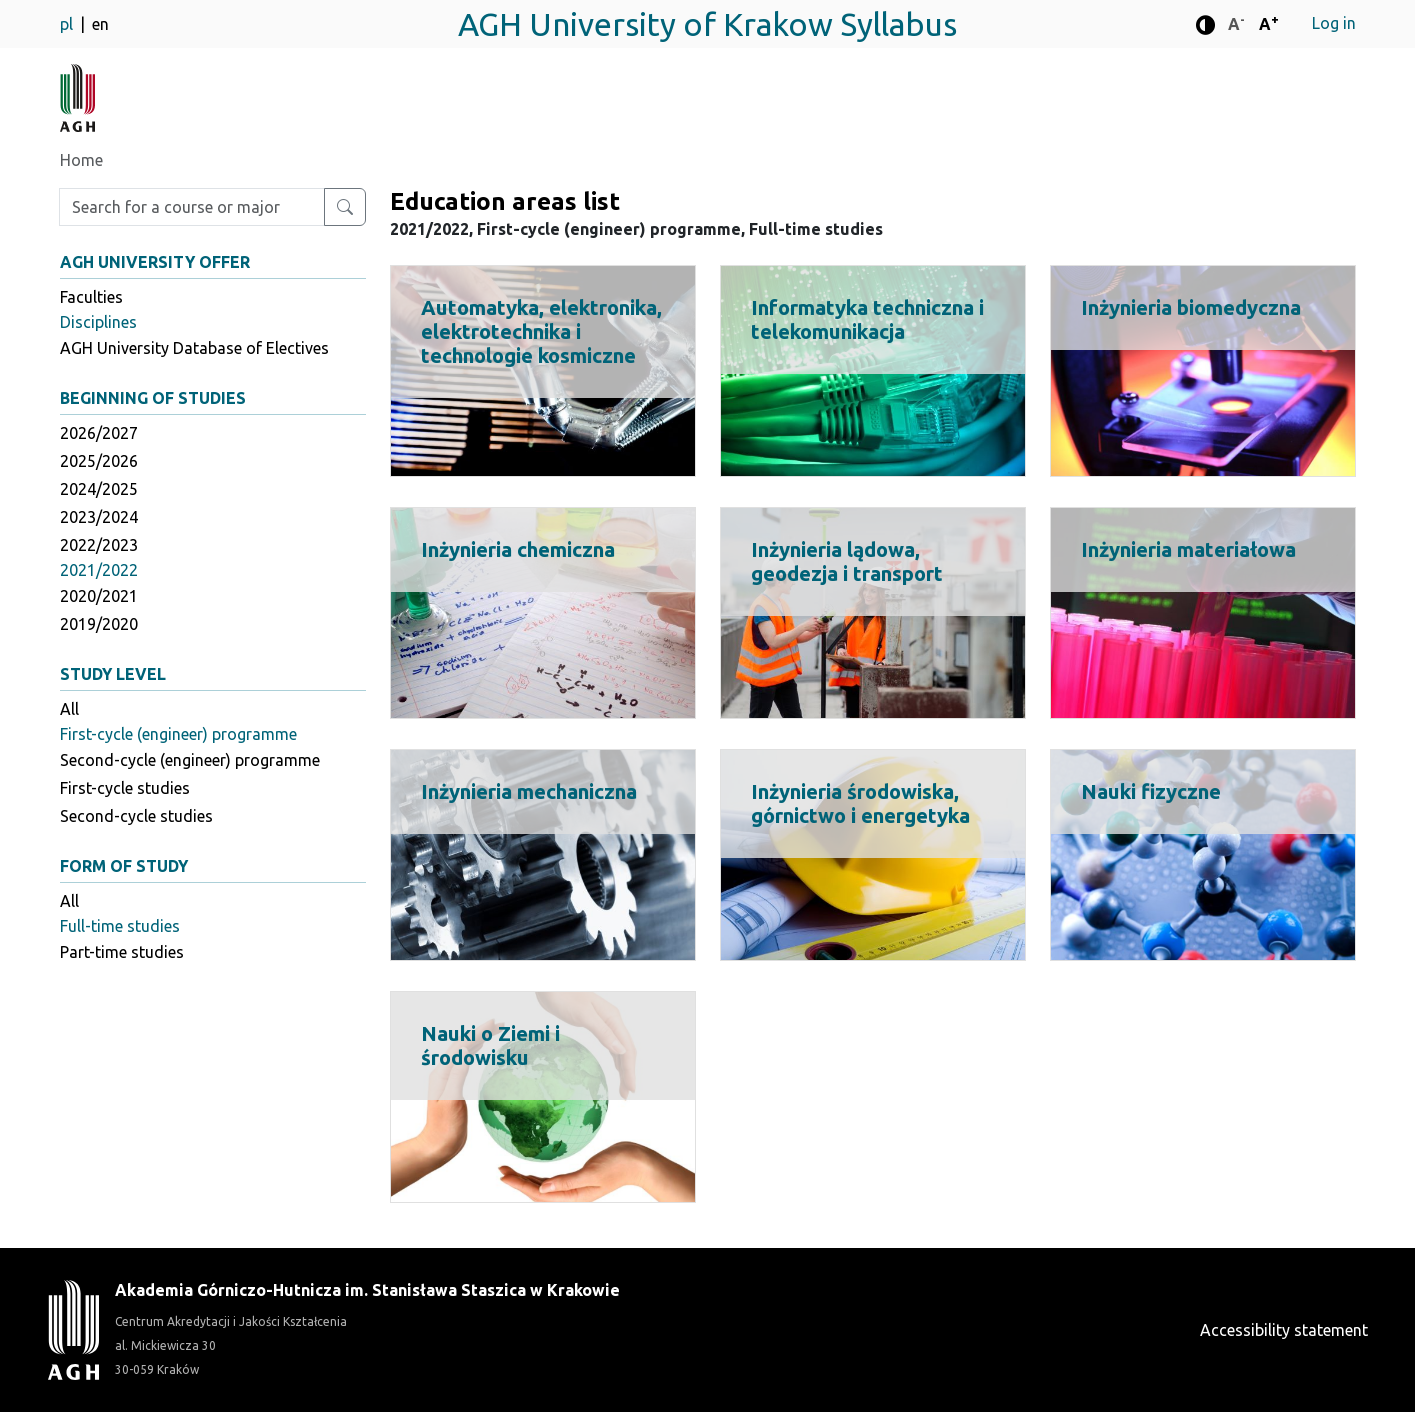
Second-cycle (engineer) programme (190, 760)
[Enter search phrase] (192, 207)
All (69, 709)
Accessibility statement (1284, 1330)
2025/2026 (99, 461)
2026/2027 (99, 433)
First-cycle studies (125, 788)
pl (68, 24)
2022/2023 (99, 545)
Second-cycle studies (136, 816)
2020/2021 (99, 596)
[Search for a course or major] (345, 207)
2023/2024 (99, 517)
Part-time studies (122, 952)
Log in (1334, 23)
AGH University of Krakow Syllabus (707, 24)
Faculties (91, 297)
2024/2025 (99, 489)
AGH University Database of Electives (194, 348)
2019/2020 (99, 624)
